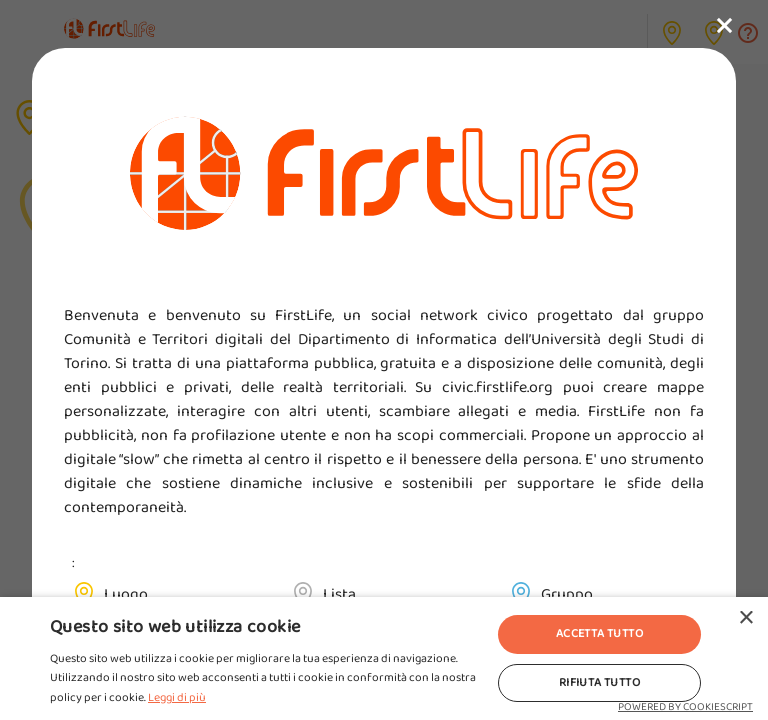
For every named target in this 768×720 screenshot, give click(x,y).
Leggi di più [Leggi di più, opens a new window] (177, 697)
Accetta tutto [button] (599, 633)
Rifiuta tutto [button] (599, 682)
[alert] (384, 658)
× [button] (745, 618)
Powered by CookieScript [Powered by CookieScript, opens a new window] (685, 707)
